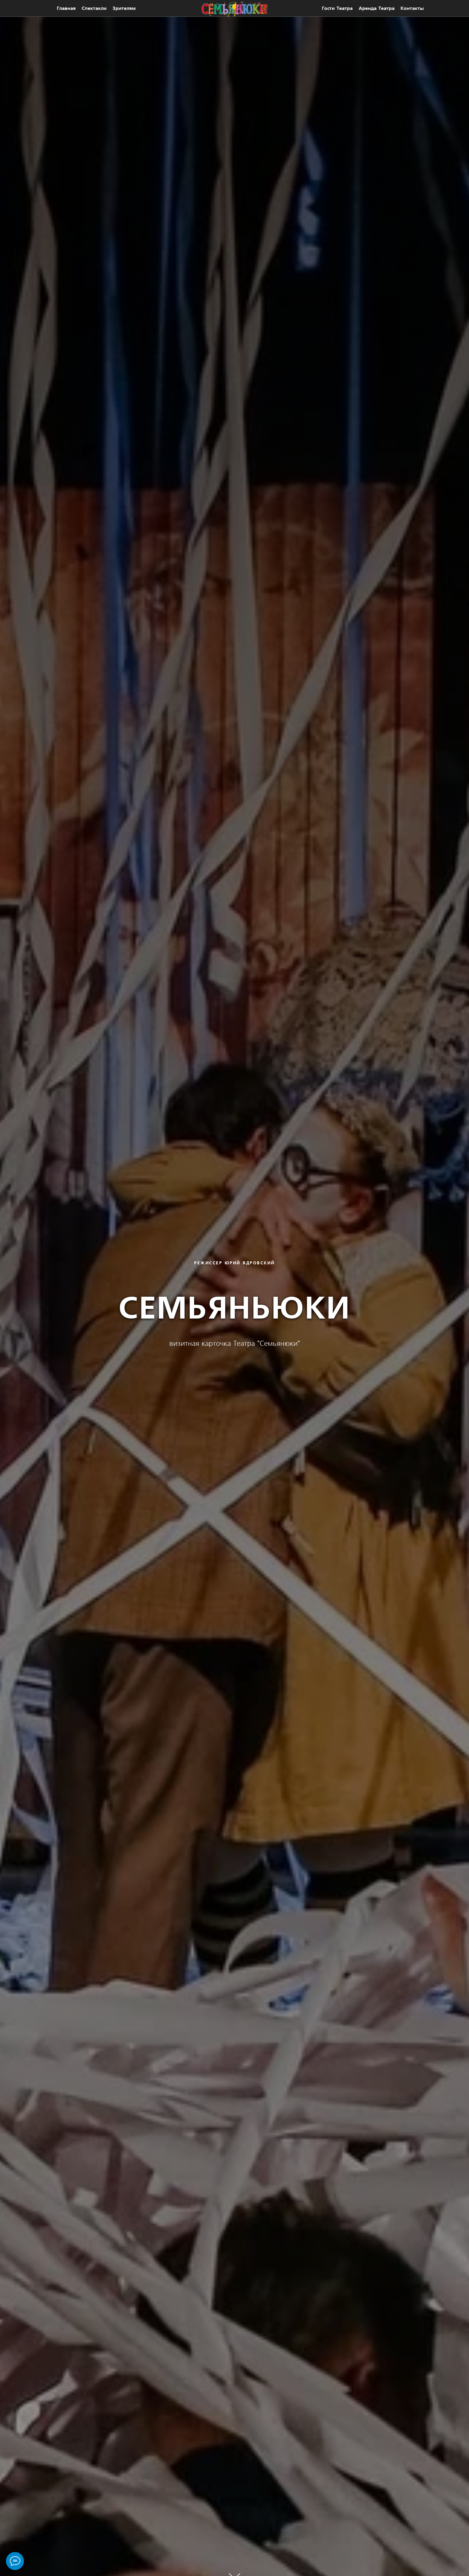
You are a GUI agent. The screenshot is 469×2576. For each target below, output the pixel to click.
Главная (66, 8)
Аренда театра (377, 8)
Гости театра (337, 8)
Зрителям (124, 8)
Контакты (412, 8)
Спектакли (94, 8)
